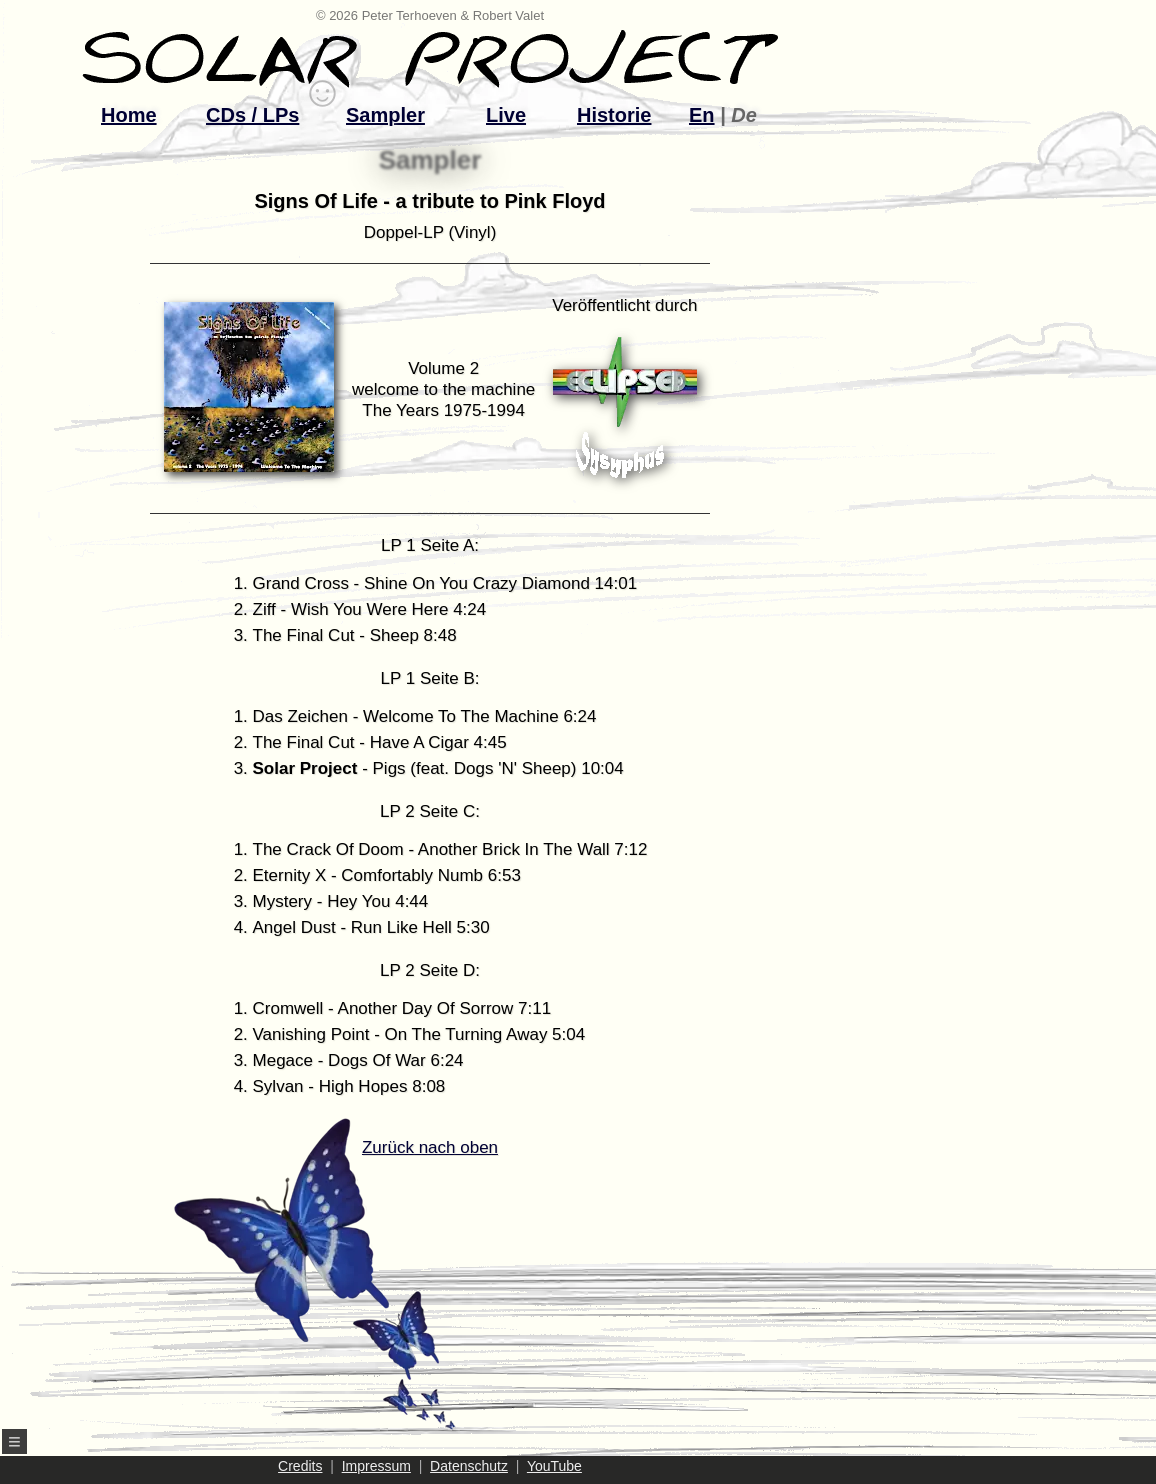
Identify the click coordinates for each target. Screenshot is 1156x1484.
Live (506, 115)
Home (129, 115)
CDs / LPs (252, 115)
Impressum (376, 1466)
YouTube (554, 1466)
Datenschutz (469, 1466)
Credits (300, 1466)
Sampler (385, 115)
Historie (614, 115)
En (702, 115)
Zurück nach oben (393, 1284)
